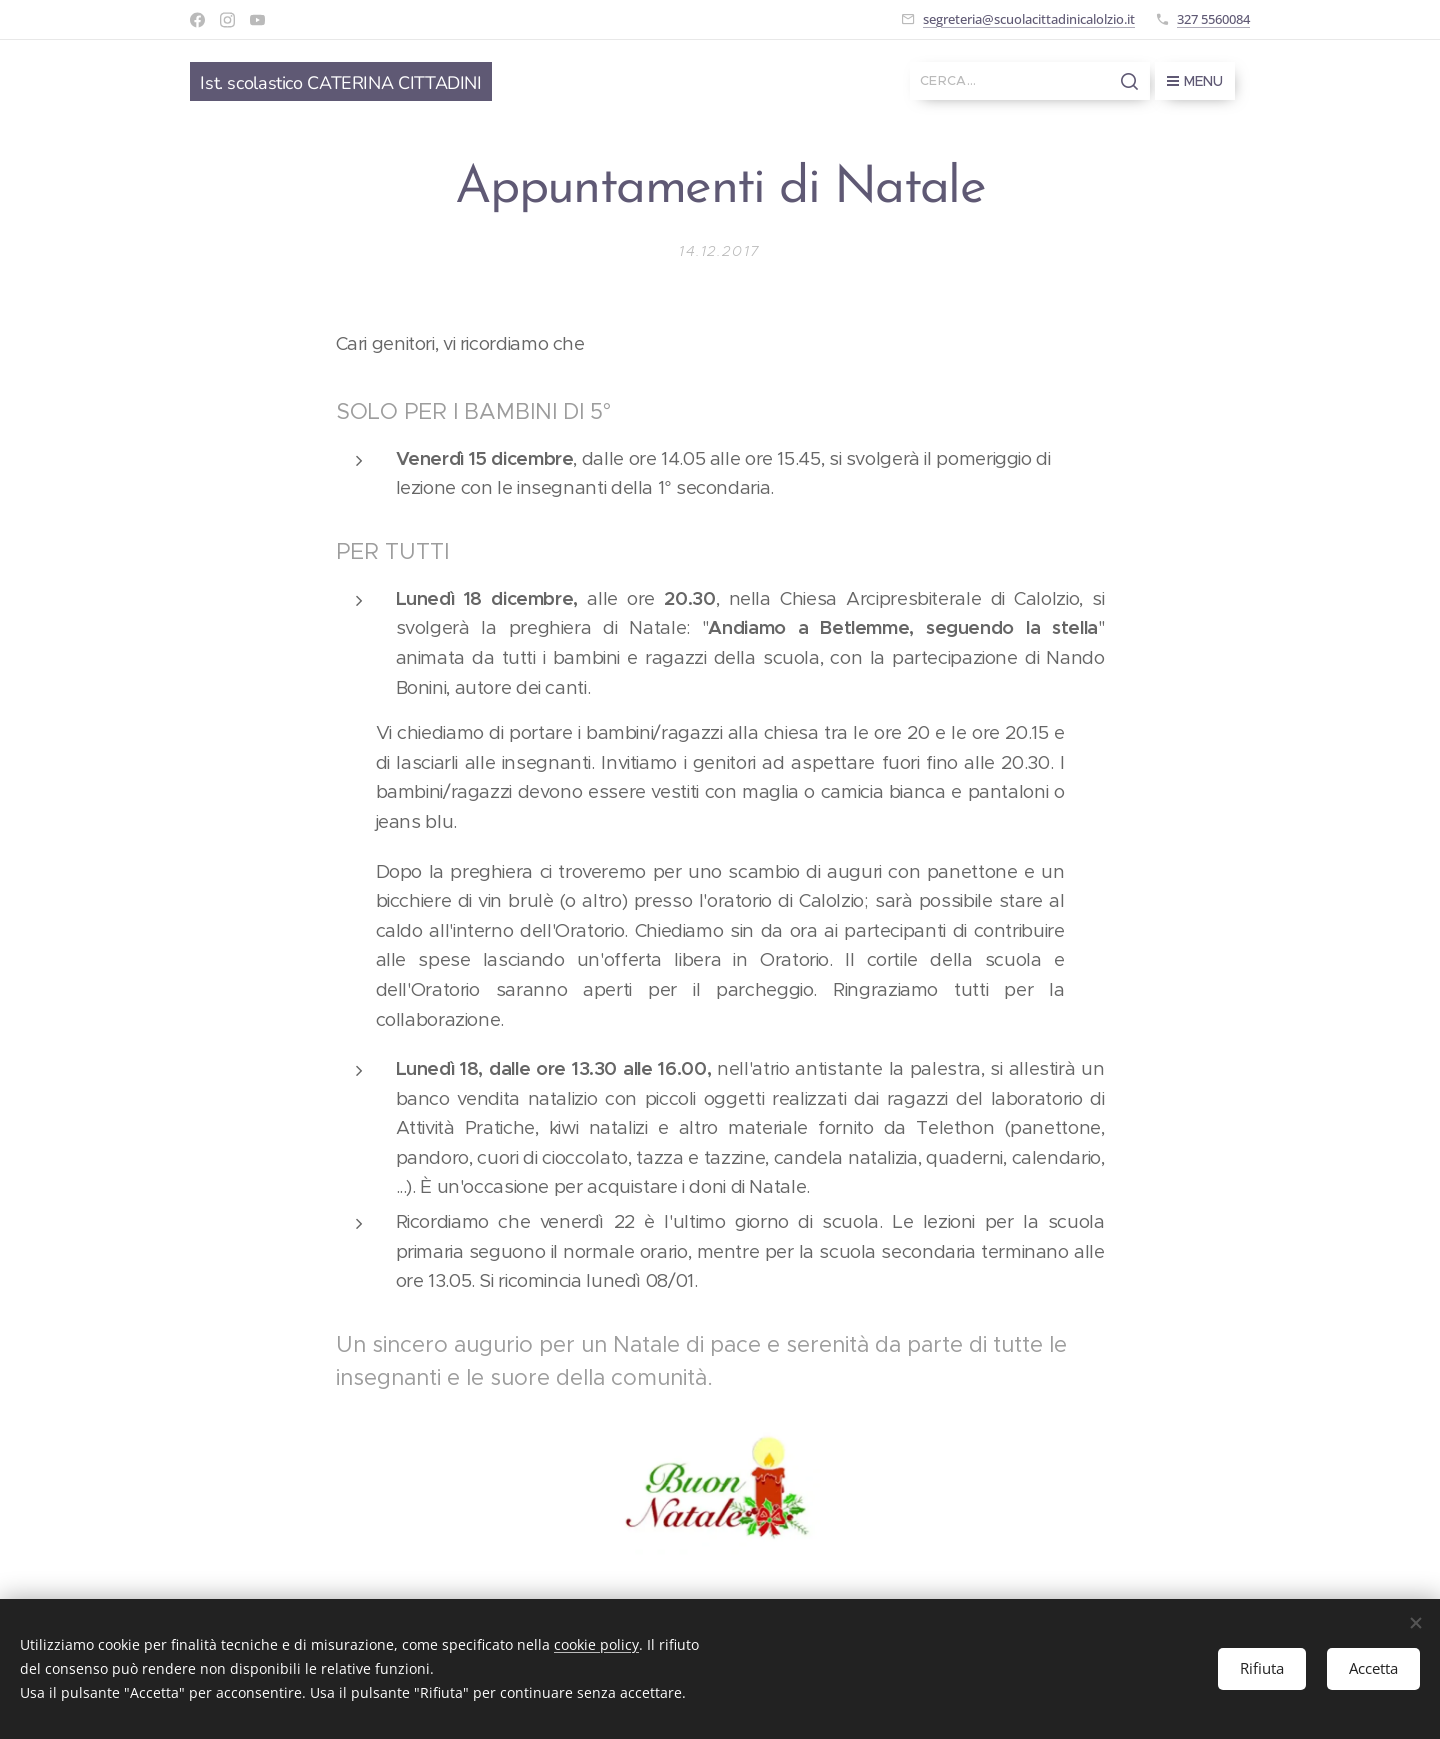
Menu (1195, 81)
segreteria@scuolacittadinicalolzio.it (1029, 19)
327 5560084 (1213, 19)
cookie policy (596, 1644)
